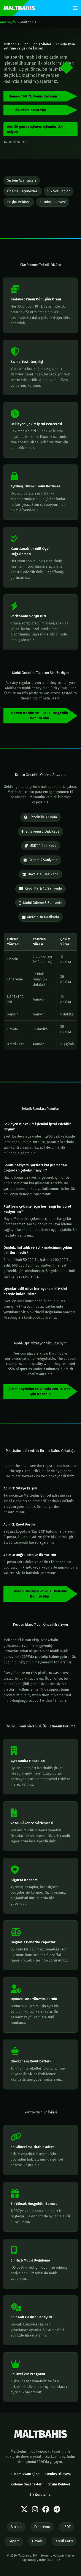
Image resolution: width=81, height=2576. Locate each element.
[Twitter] (24, 2509)
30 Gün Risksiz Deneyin (27, 110)
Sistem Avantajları (21, 180)
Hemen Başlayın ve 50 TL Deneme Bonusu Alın (40, 1593)
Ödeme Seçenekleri (22, 191)
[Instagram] (35, 2509)
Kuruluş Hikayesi (53, 202)
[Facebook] (45, 2509)
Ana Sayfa (8, 22)
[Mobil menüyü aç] (75, 8)
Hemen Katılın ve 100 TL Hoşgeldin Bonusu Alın (39, 715)
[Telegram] (57, 2509)
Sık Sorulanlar (58, 191)
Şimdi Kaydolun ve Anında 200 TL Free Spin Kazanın (40, 1391)
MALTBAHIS (19, 8)
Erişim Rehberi (18, 202)
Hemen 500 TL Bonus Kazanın (33, 96)
